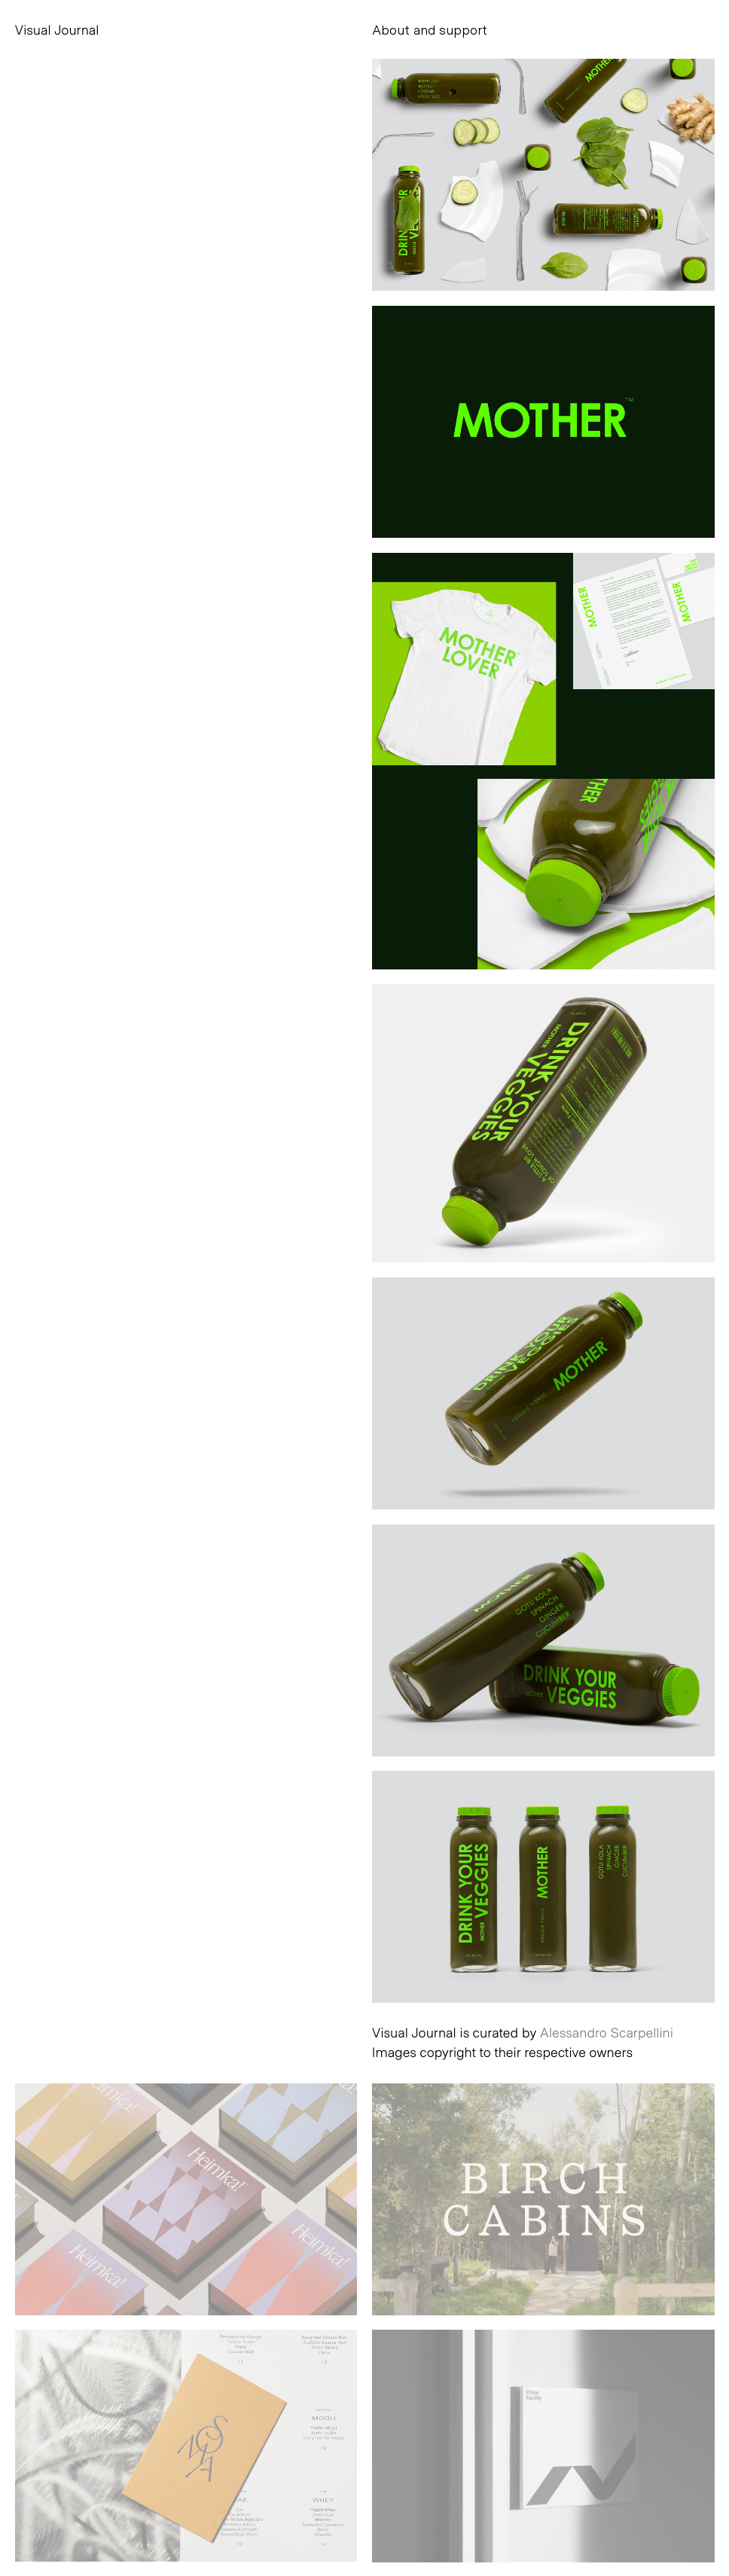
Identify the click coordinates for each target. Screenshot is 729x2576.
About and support (429, 29)
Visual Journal (57, 29)
